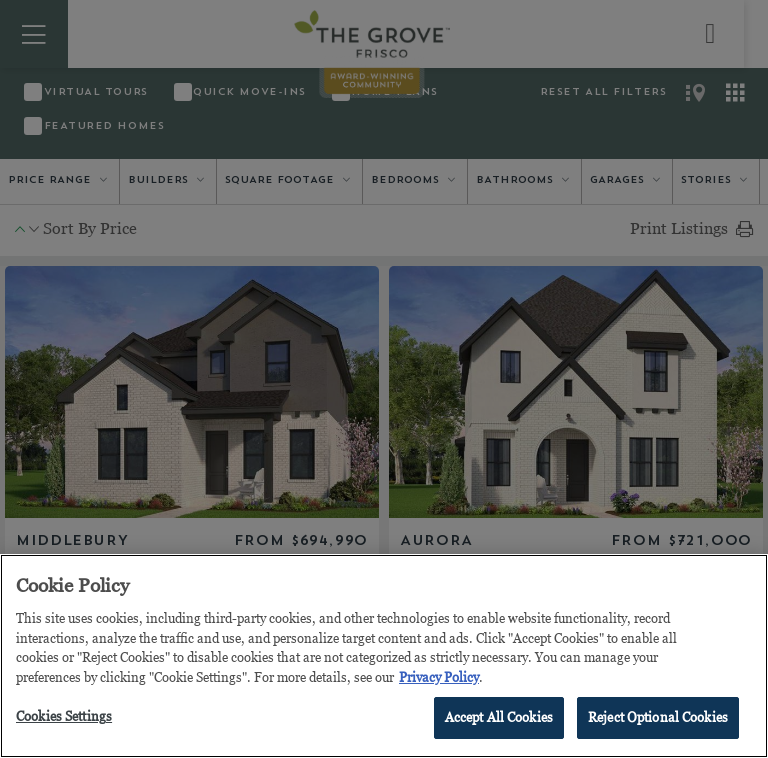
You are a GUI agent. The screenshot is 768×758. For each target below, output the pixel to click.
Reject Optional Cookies (658, 717)
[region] (384, 656)
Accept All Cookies (499, 717)
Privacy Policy (439, 677)
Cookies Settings (64, 716)
